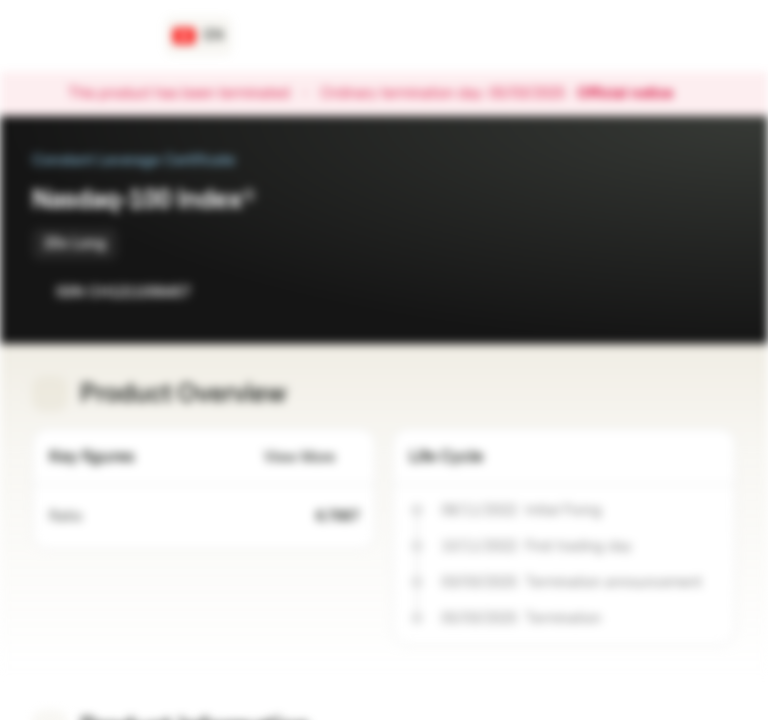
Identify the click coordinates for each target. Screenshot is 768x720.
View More (311, 457)
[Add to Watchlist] (676, 292)
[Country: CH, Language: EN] (198, 36)
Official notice (635, 94)
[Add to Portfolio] (716, 292)
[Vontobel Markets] (86, 36)
